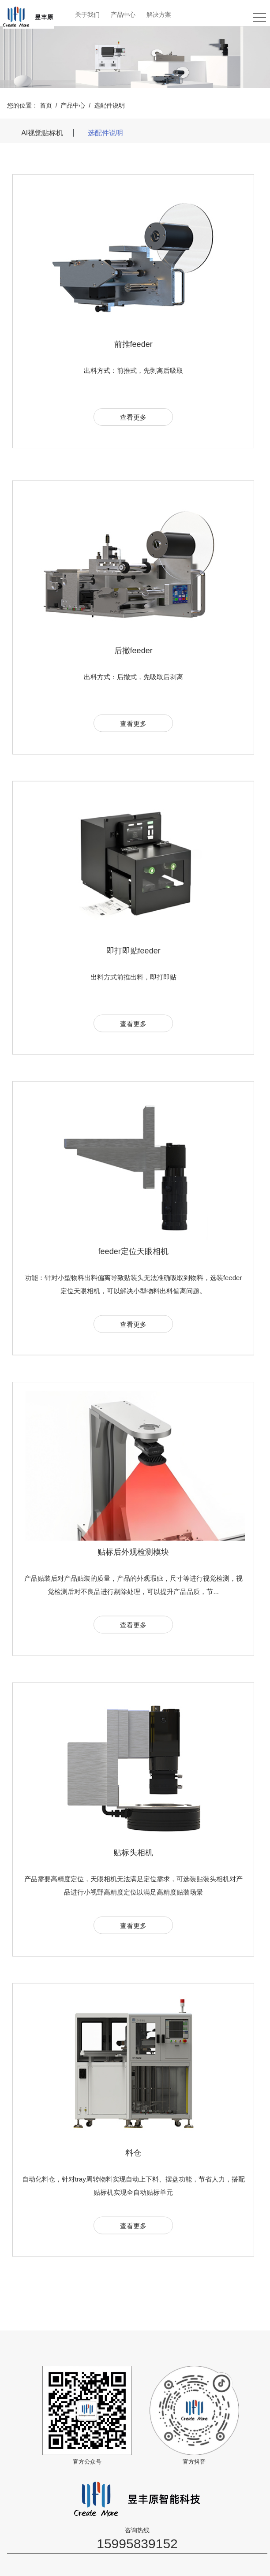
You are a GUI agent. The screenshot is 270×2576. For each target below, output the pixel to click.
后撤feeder (133, 686)
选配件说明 (109, 105)
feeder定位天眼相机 (133, 1287)
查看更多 (133, 418)
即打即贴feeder (133, 987)
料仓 (133, 2189)
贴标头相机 (133, 1888)
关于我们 (87, 14)
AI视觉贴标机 (42, 133)
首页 (46, 105)
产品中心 (123, 14)
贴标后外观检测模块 (133, 1587)
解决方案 (158, 14)
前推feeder (133, 345)
